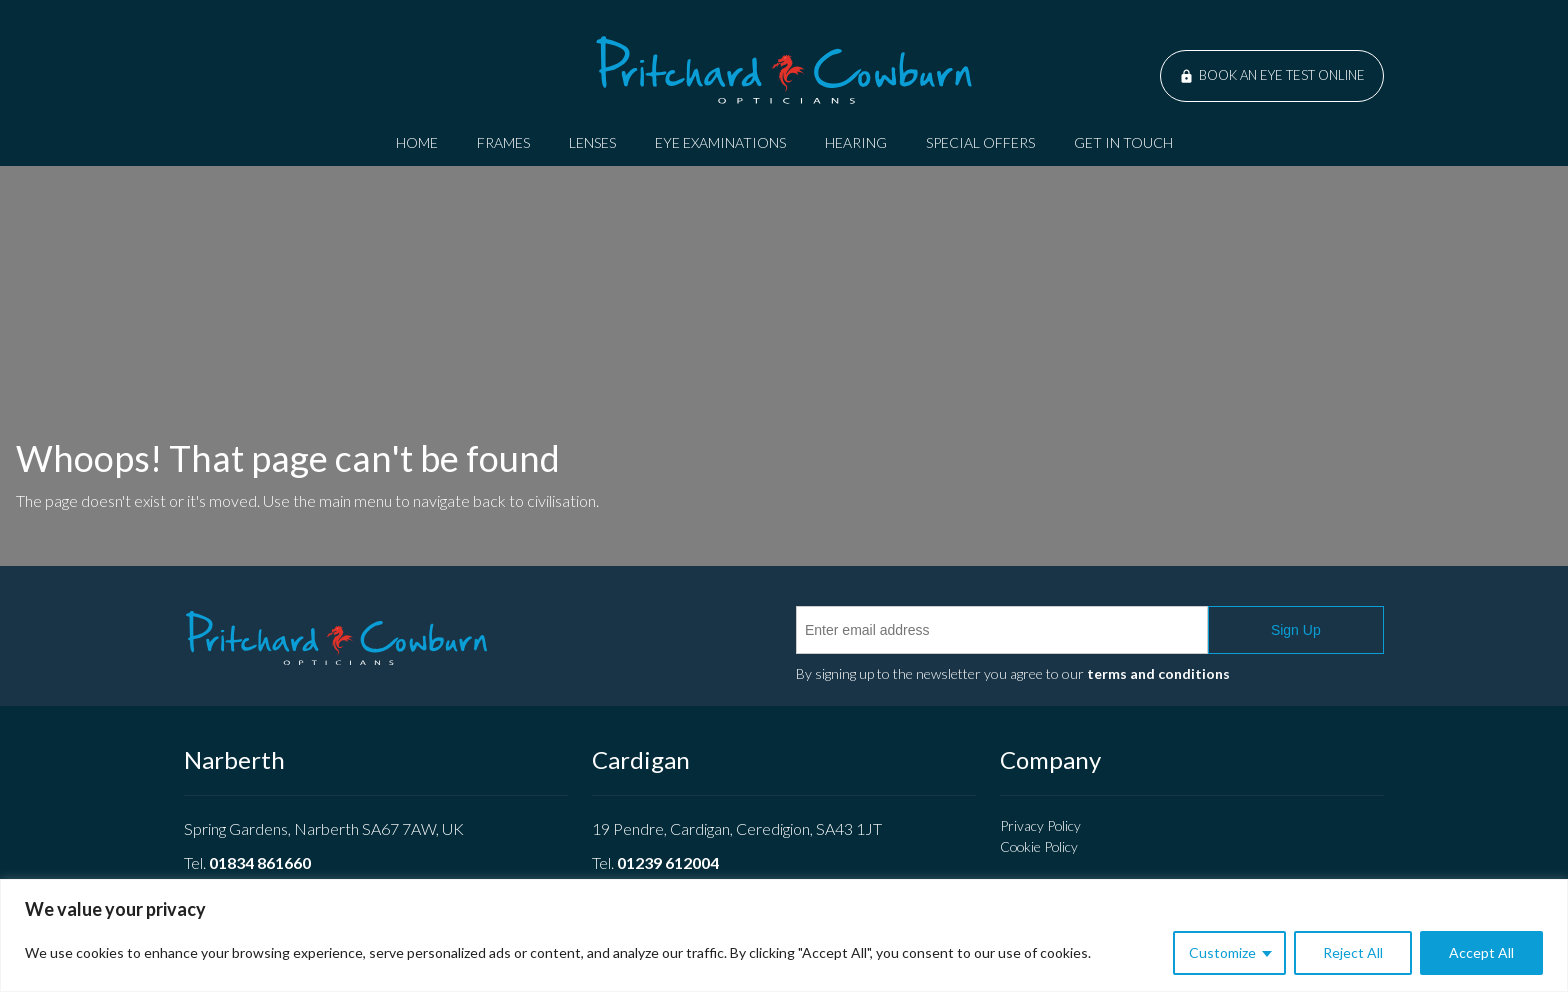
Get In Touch (1123, 142)
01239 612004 (668, 862)
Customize (1222, 952)
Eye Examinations (720, 142)
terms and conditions (1158, 673)
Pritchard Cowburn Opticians (784, 70)
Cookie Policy (1039, 846)
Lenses (592, 142)
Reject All (1353, 952)
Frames (503, 142)
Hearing (856, 142)
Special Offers (980, 142)
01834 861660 (260, 862)
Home (417, 142)
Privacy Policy (1040, 825)
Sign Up (1296, 630)
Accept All (1481, 952)
